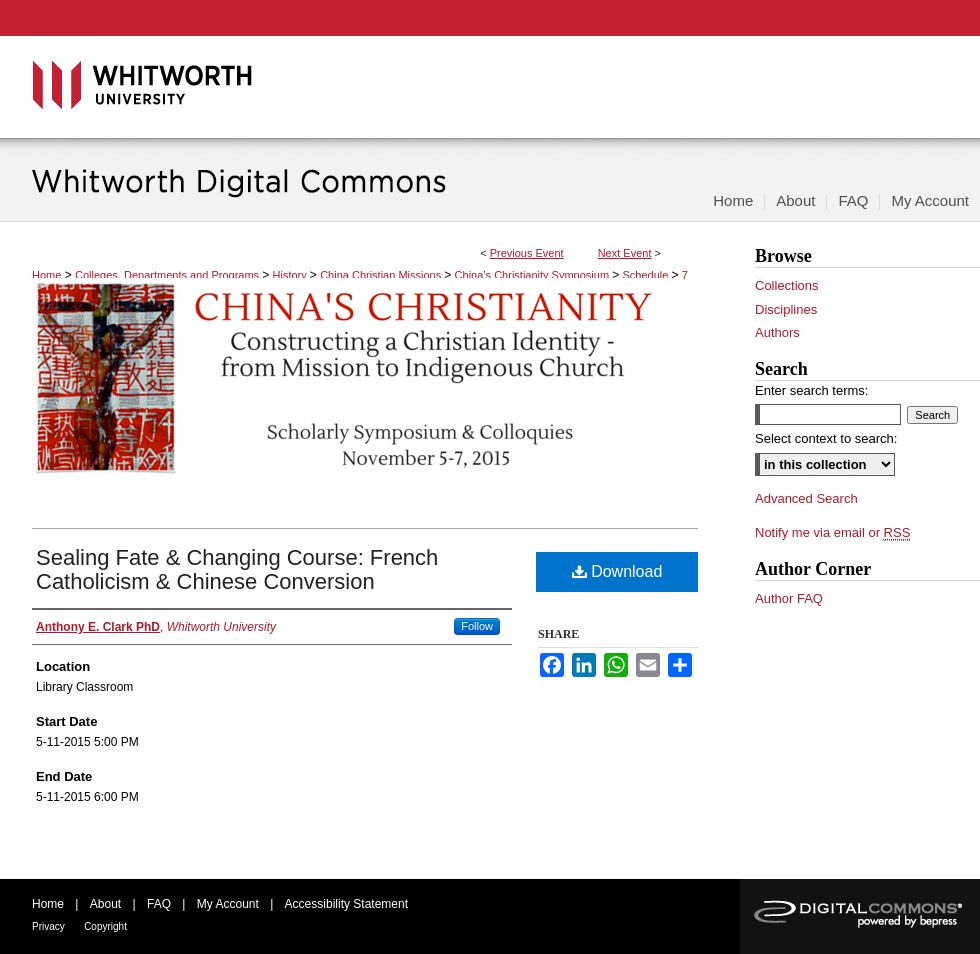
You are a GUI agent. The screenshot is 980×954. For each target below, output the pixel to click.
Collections (787, 285)
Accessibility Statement (346, 904)
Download (617, 571)
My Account (228, 904)
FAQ (159, 904)
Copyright (105, 926)
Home (46, 275)
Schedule (647, 275)
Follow (477, 626)
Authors (777, 332)
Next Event (625, 253)
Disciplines (786, 309)
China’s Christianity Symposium (534, 275)
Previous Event (527, 253)
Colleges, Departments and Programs (168, 275)
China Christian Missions (382, 275)
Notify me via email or (832, 533)
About (105, 904)
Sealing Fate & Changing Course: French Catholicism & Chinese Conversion (237, 569)
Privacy (48, 926)
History (291, 275)
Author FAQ (789, 598)
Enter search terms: (811, 390)
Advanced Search (806, 498)
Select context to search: (826, 438)
